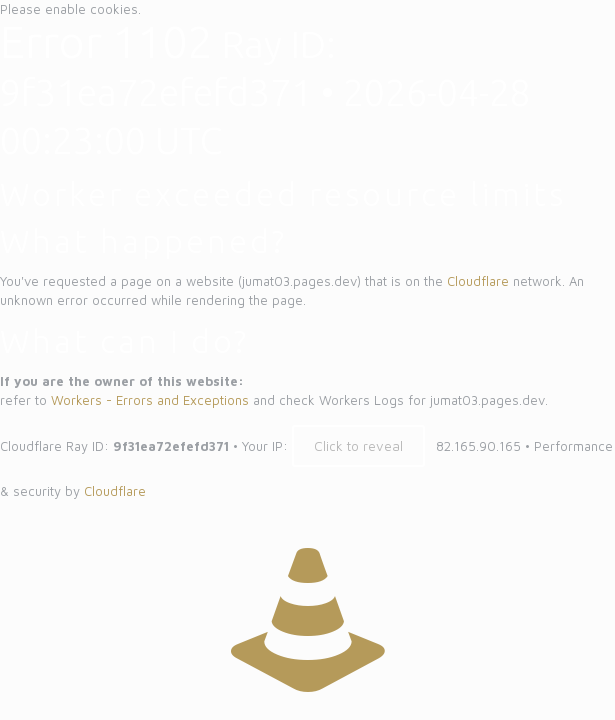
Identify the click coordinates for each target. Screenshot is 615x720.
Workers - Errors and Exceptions (150, 400)
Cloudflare (478, 281)
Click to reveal (358, 446)
